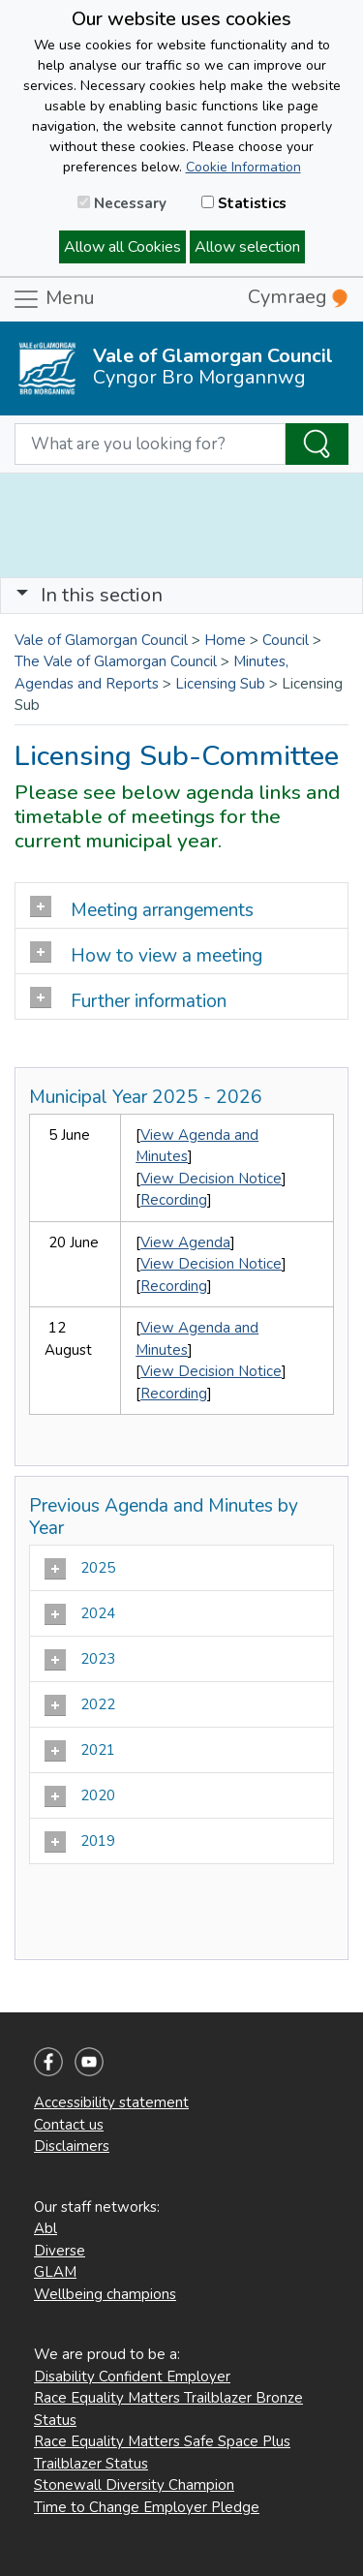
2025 (82, 1568)
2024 (82, 1614)
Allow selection (247, 247)
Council (285, 640)
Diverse (59, 2250)
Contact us (69, 2124)
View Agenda (185, 1242)
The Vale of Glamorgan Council (116, 661)
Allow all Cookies (122, 247)
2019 (82, 1842)
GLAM (55, 2272)
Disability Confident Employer (132, 2376)
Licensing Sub (220, 683)
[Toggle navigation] (181, 595)
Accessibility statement (111, 2102)
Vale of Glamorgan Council (101, 640)
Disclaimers (71, 2146)
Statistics (244, 203)
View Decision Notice (211, 1178)
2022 (82, 1705)
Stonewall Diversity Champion (134, 2485)
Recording (173, 1200)
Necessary (121, 203)
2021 (82, 1751)
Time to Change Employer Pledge (146, 2507)
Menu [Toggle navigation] (53, 299)
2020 (82, 1796)
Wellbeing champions (105, 2294)
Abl (45, 2228)
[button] (22, 595)
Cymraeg (298, 297)
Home (225, 640)
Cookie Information (243, 167)
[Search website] (150, 444)
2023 (82, 1660)
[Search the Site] (317, 444)
